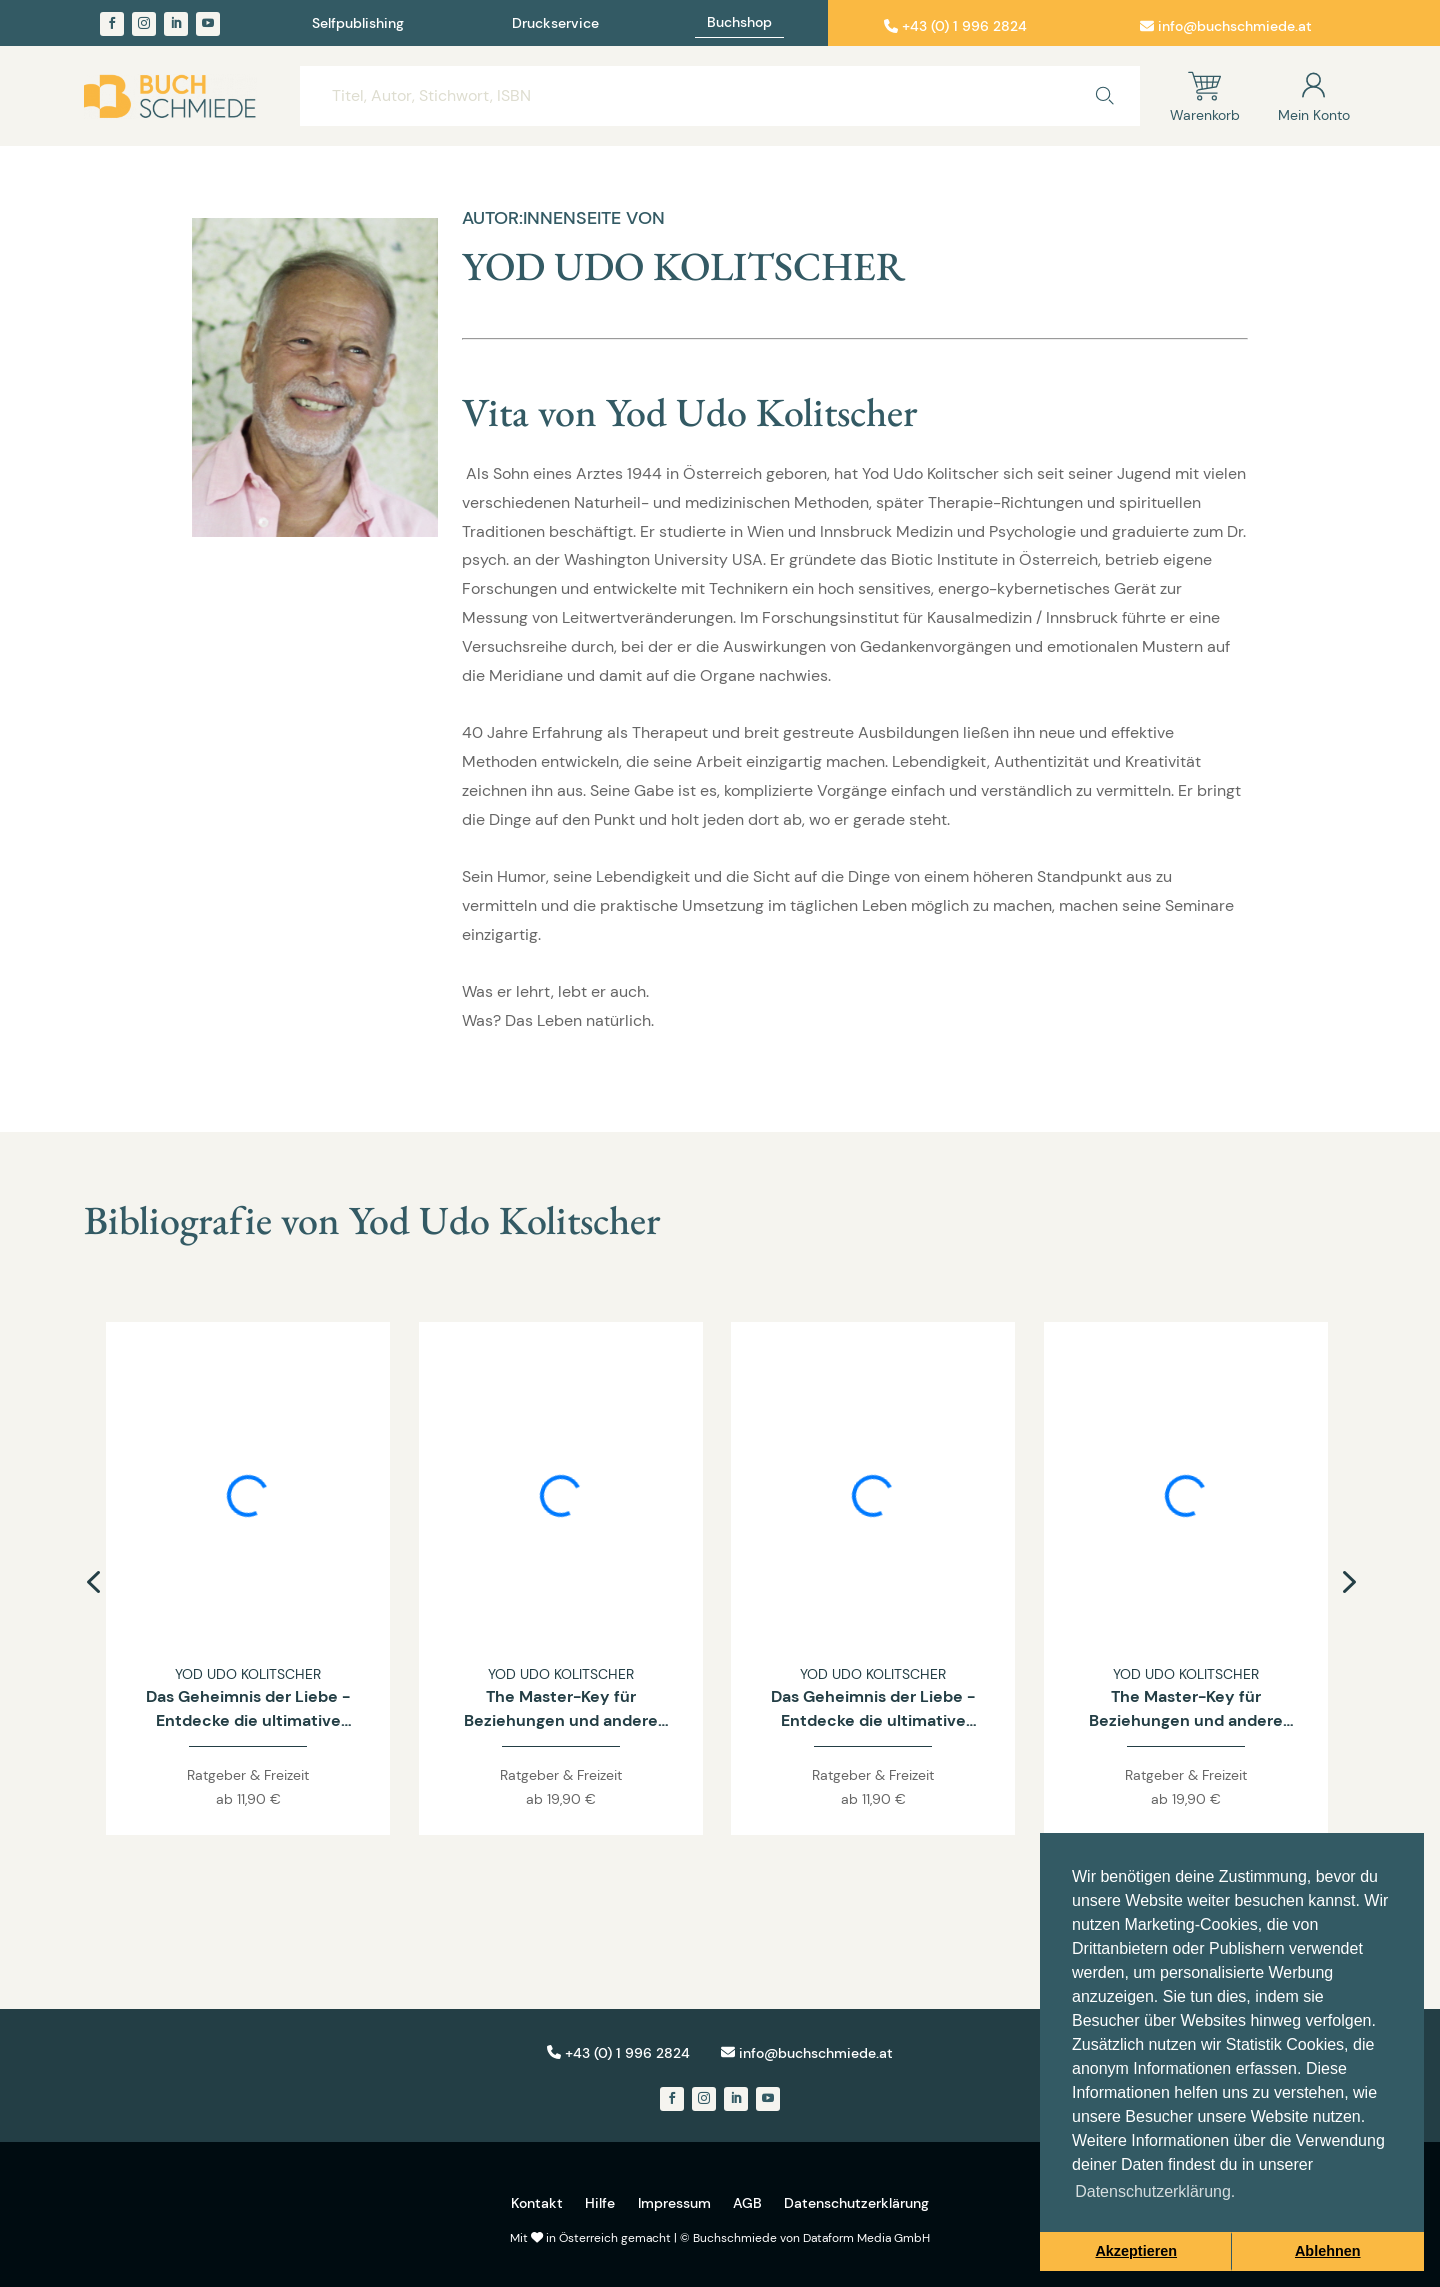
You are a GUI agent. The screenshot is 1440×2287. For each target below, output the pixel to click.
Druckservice (555, 24)
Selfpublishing (358, 24)
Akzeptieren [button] (1136, 2251)
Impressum (674, 2203)
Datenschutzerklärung (856, 2203)
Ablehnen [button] (1328, 2251)
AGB (747, 2203)
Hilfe (600, 2203)
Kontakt (537, 2203)
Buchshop (739, 23)
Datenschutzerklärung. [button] (1155, 2191)
